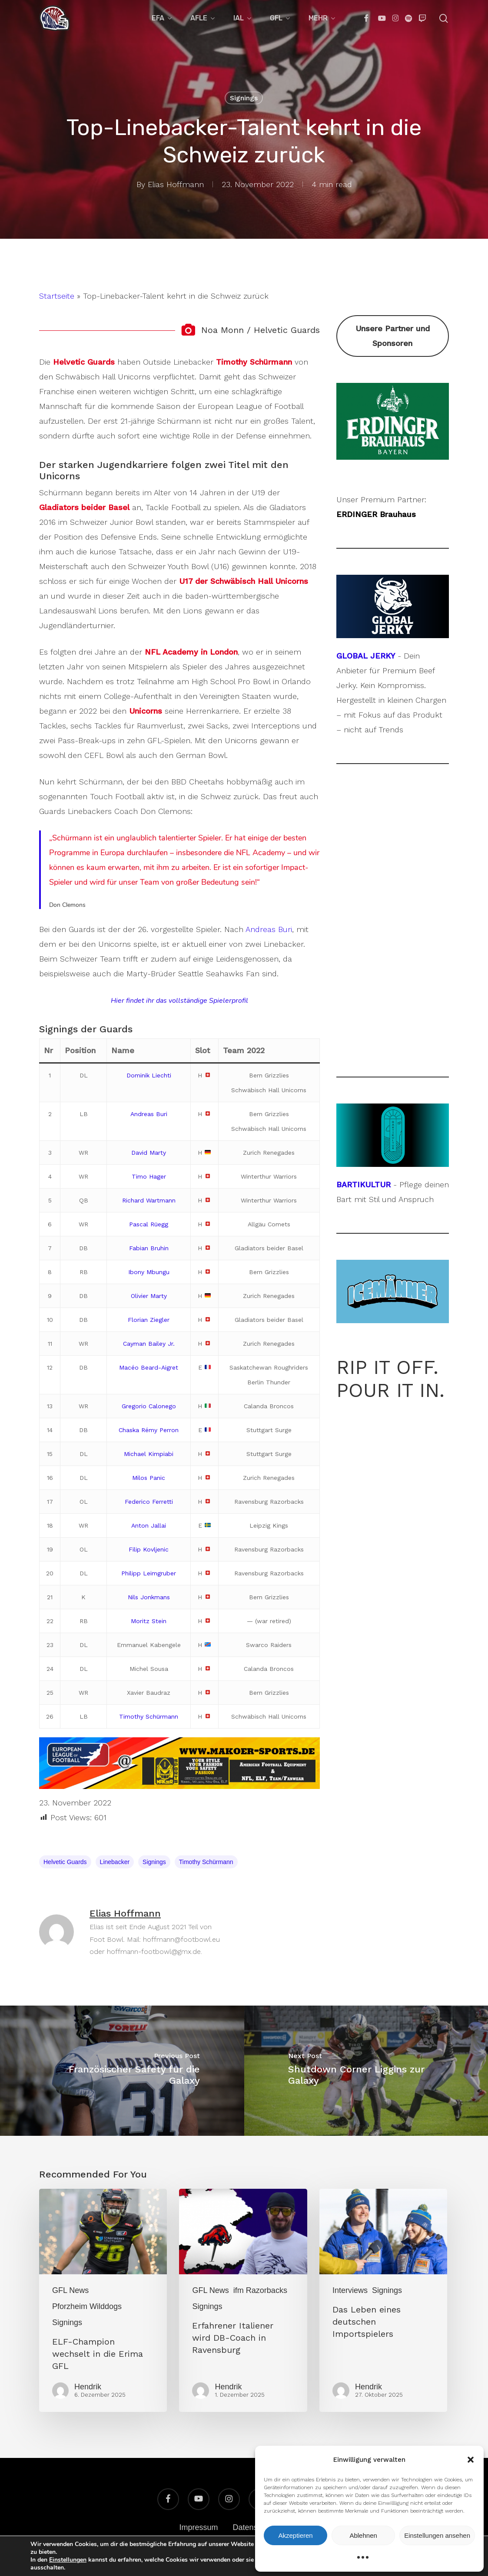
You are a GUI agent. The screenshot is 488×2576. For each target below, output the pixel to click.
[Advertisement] (392, 920)
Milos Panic (148, 1477)
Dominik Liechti (148, 1075)
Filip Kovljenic (149, 1549)
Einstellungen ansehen (437, 2535)
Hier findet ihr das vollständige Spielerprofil (179, 1000)
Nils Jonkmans (149, 1597)
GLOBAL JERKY (365, 655)
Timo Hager (149, 1176)
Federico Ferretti (149, 1501)
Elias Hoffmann (176, 184)
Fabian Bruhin (149, 1248)
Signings (244, 98)
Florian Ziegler (148, 1319)
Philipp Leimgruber (148, 1573)
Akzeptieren (295, 2535)
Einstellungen (67, 2560)
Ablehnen (363, 2535)
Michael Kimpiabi (148, 1453)
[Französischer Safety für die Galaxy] (122, 2071)
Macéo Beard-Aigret (148, 1367)
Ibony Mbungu (148, 1271)
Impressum (198, 2527)
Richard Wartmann (149, 1200)
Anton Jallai (148, 1525)
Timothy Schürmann (148, 1716)
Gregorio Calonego (149, 1406)
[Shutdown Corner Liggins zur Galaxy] (366, 2071)
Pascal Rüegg (148, 1224)
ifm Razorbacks (260, 2290)
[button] (470, 2459)
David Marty (148, 1152)
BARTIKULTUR (363, 1184)
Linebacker (115, 1861)
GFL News (70, 2290)
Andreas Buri (269, 929)
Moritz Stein (148, 1620)
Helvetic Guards (65, 1861)
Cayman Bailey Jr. (149, 1343)
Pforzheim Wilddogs (87, 2306)
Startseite (56, 295)
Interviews (350, 2290)
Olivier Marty (149, 1295)
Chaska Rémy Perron (149, 1429)
